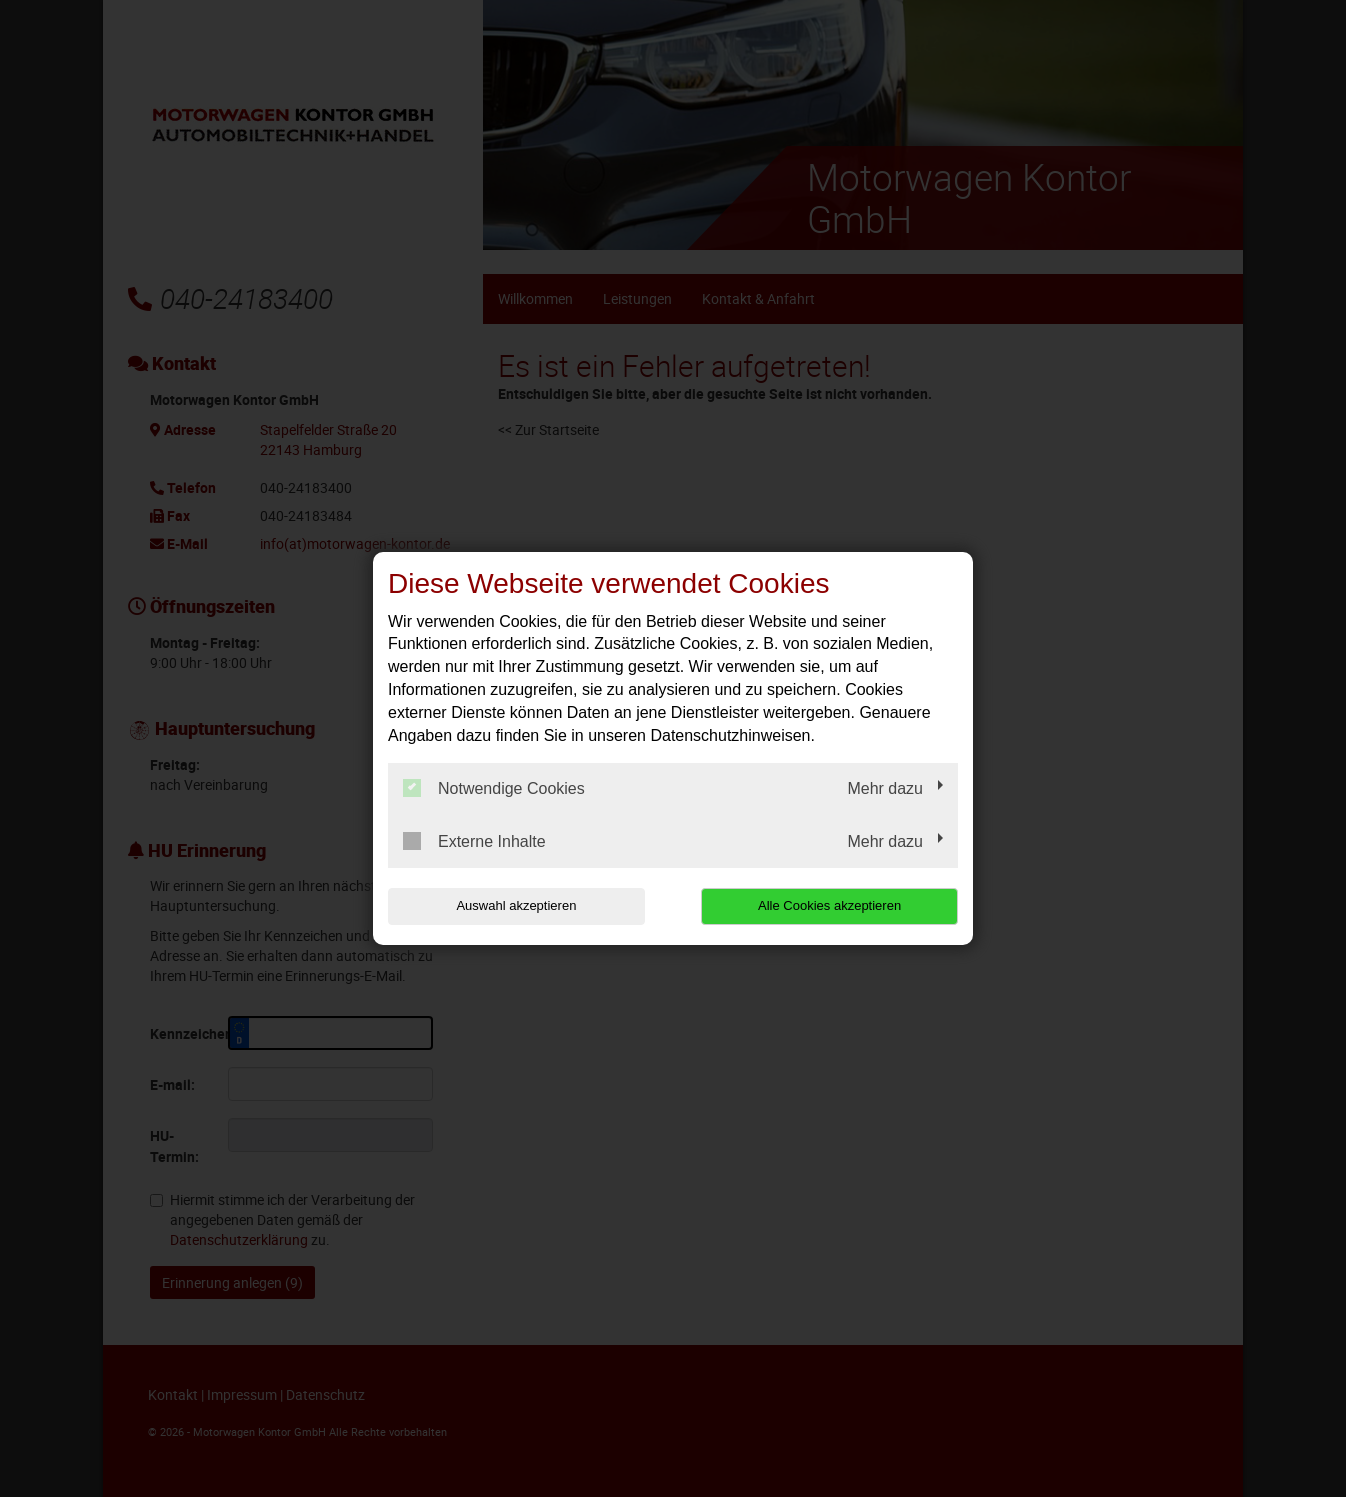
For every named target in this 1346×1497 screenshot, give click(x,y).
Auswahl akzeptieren (516, 905)
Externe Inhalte (474, 841)
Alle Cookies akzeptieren (829, 905)
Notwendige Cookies (494, 788)
